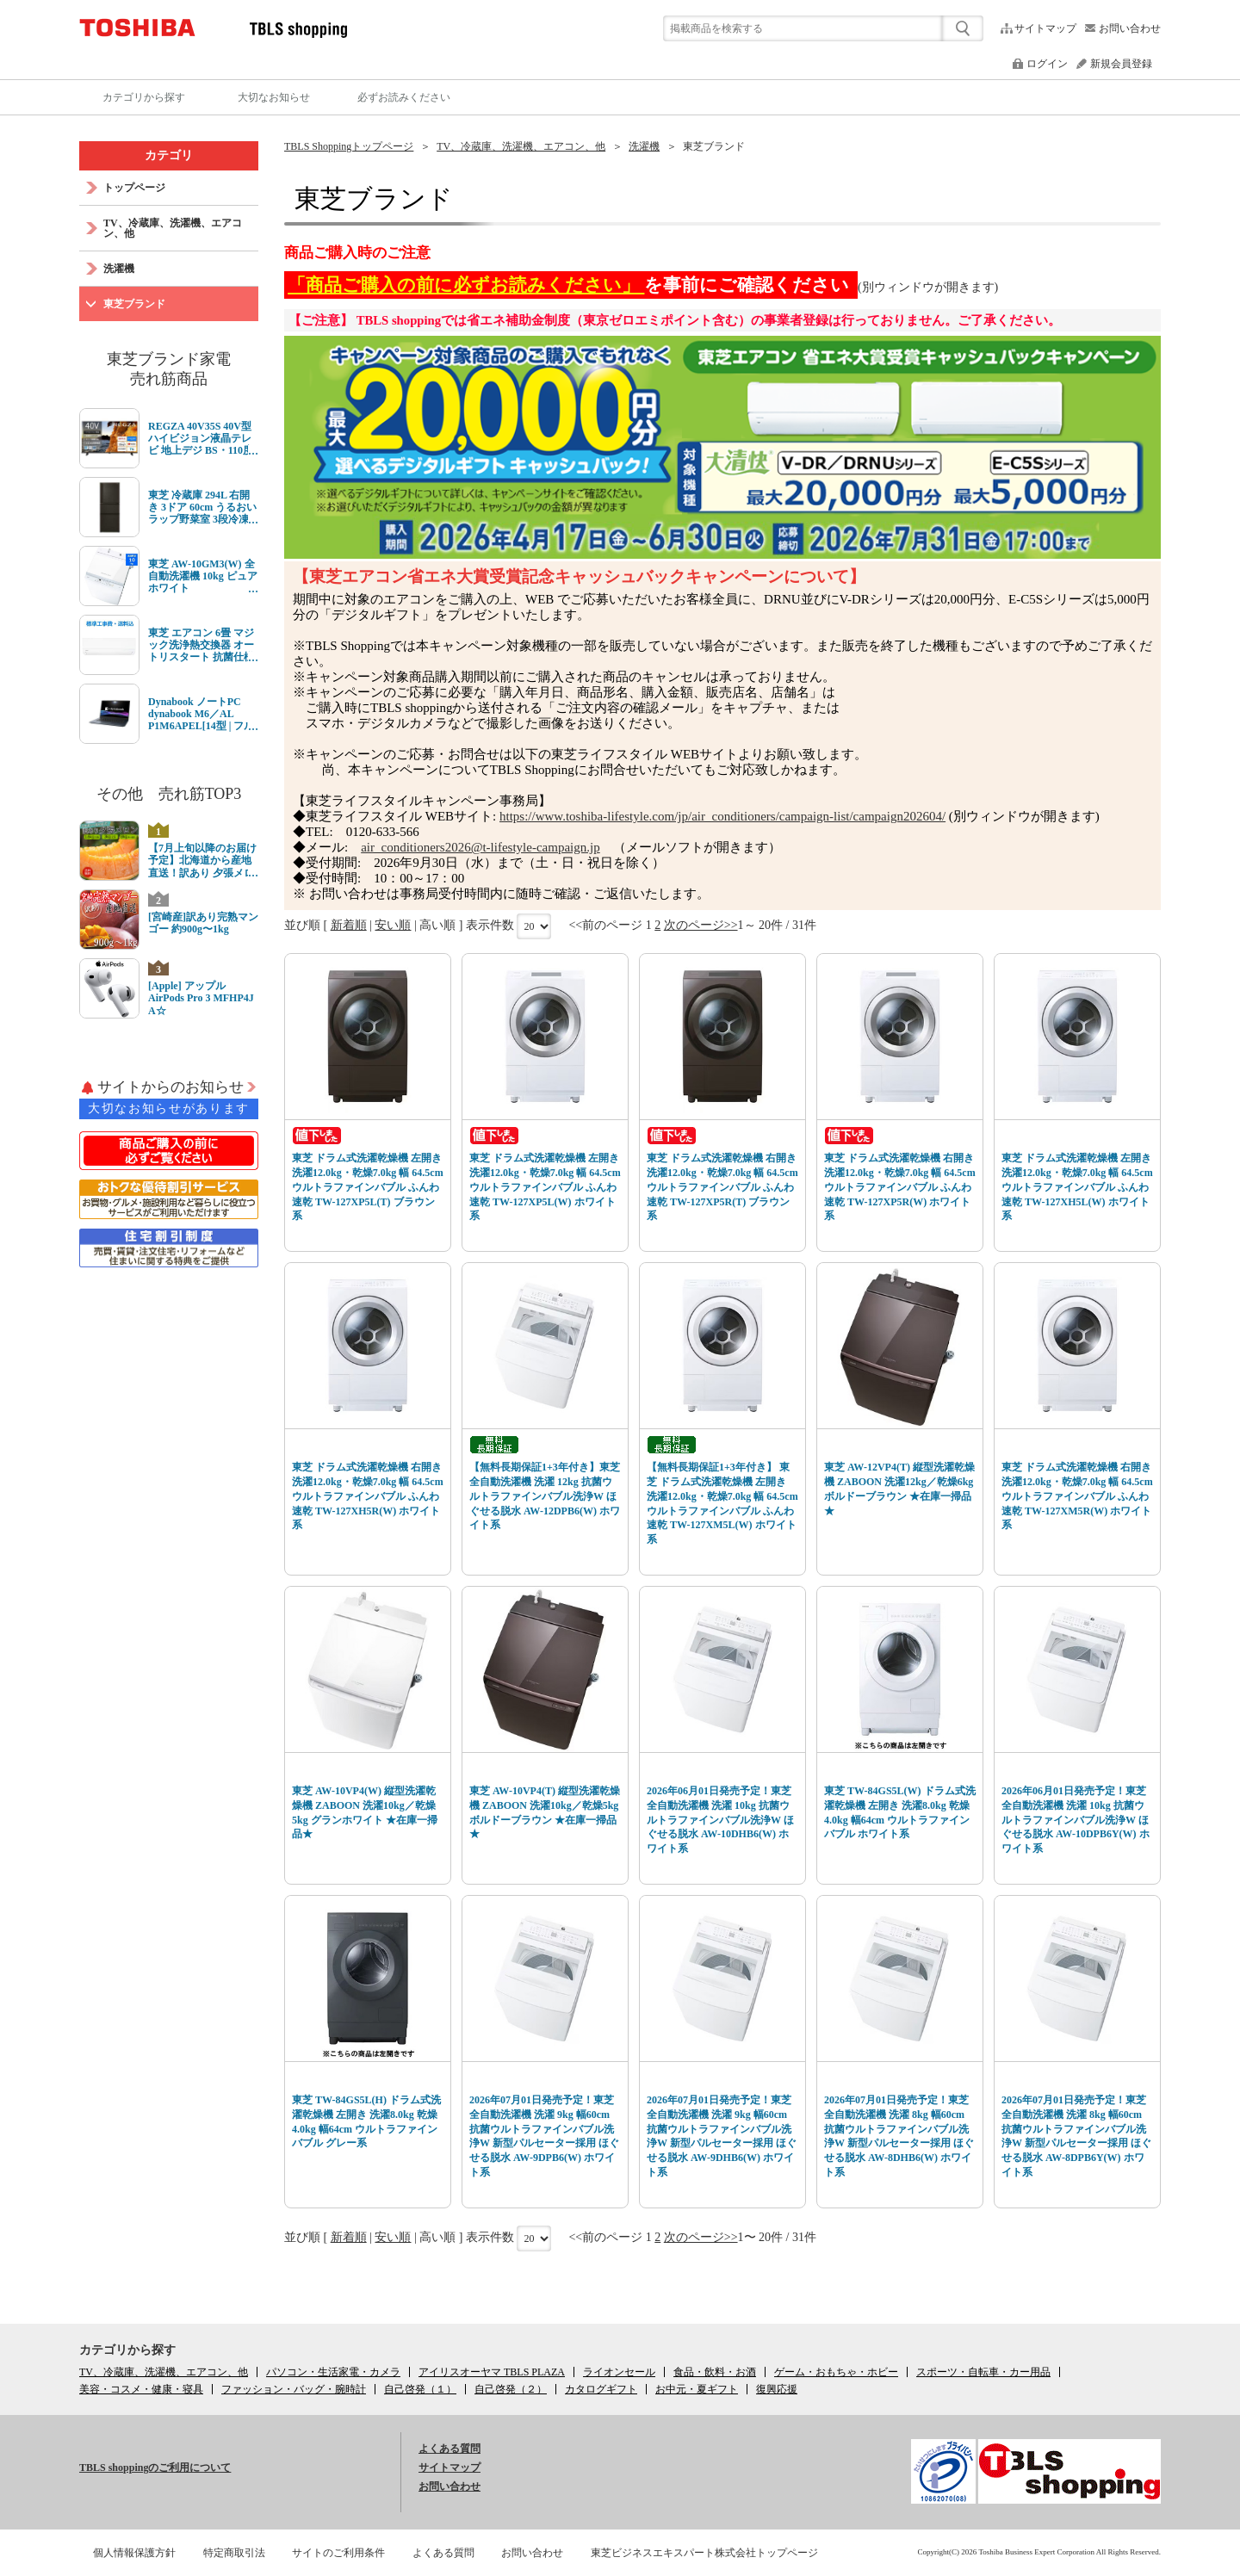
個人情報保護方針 (134, 2553)
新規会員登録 (1121, 64)
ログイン (1047, 64)
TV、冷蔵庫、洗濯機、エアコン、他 (521, 146)
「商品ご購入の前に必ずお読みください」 (466, 285)
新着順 (349, 925)
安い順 (393, 925)
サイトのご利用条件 (338, 2553)
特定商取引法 (234, 2553)
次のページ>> (701, 925)
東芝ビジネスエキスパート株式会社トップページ (704, 2553)
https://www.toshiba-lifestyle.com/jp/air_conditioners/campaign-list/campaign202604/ (722, 816)
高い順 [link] (437, 925)
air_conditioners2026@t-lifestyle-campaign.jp (480, 847)
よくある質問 (449, 2449)
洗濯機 (644, 146)
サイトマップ (1045, 28)
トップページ (134, 188)
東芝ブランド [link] (714, 146)
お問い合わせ (1130, 28)
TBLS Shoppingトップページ (348, 146)
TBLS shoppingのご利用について (155, 2467)
